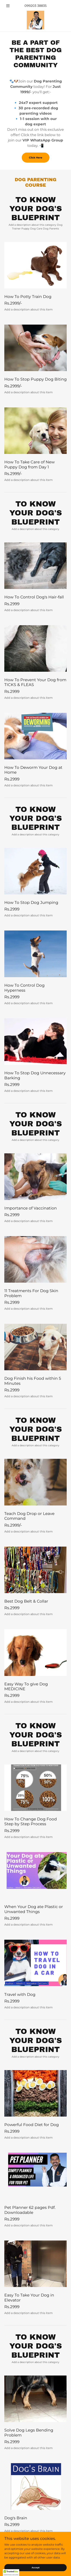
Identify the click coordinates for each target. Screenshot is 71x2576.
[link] (35, 20)
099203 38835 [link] (35, 6)
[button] (9, 5)
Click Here (35, 157)
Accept (36, 2567)
